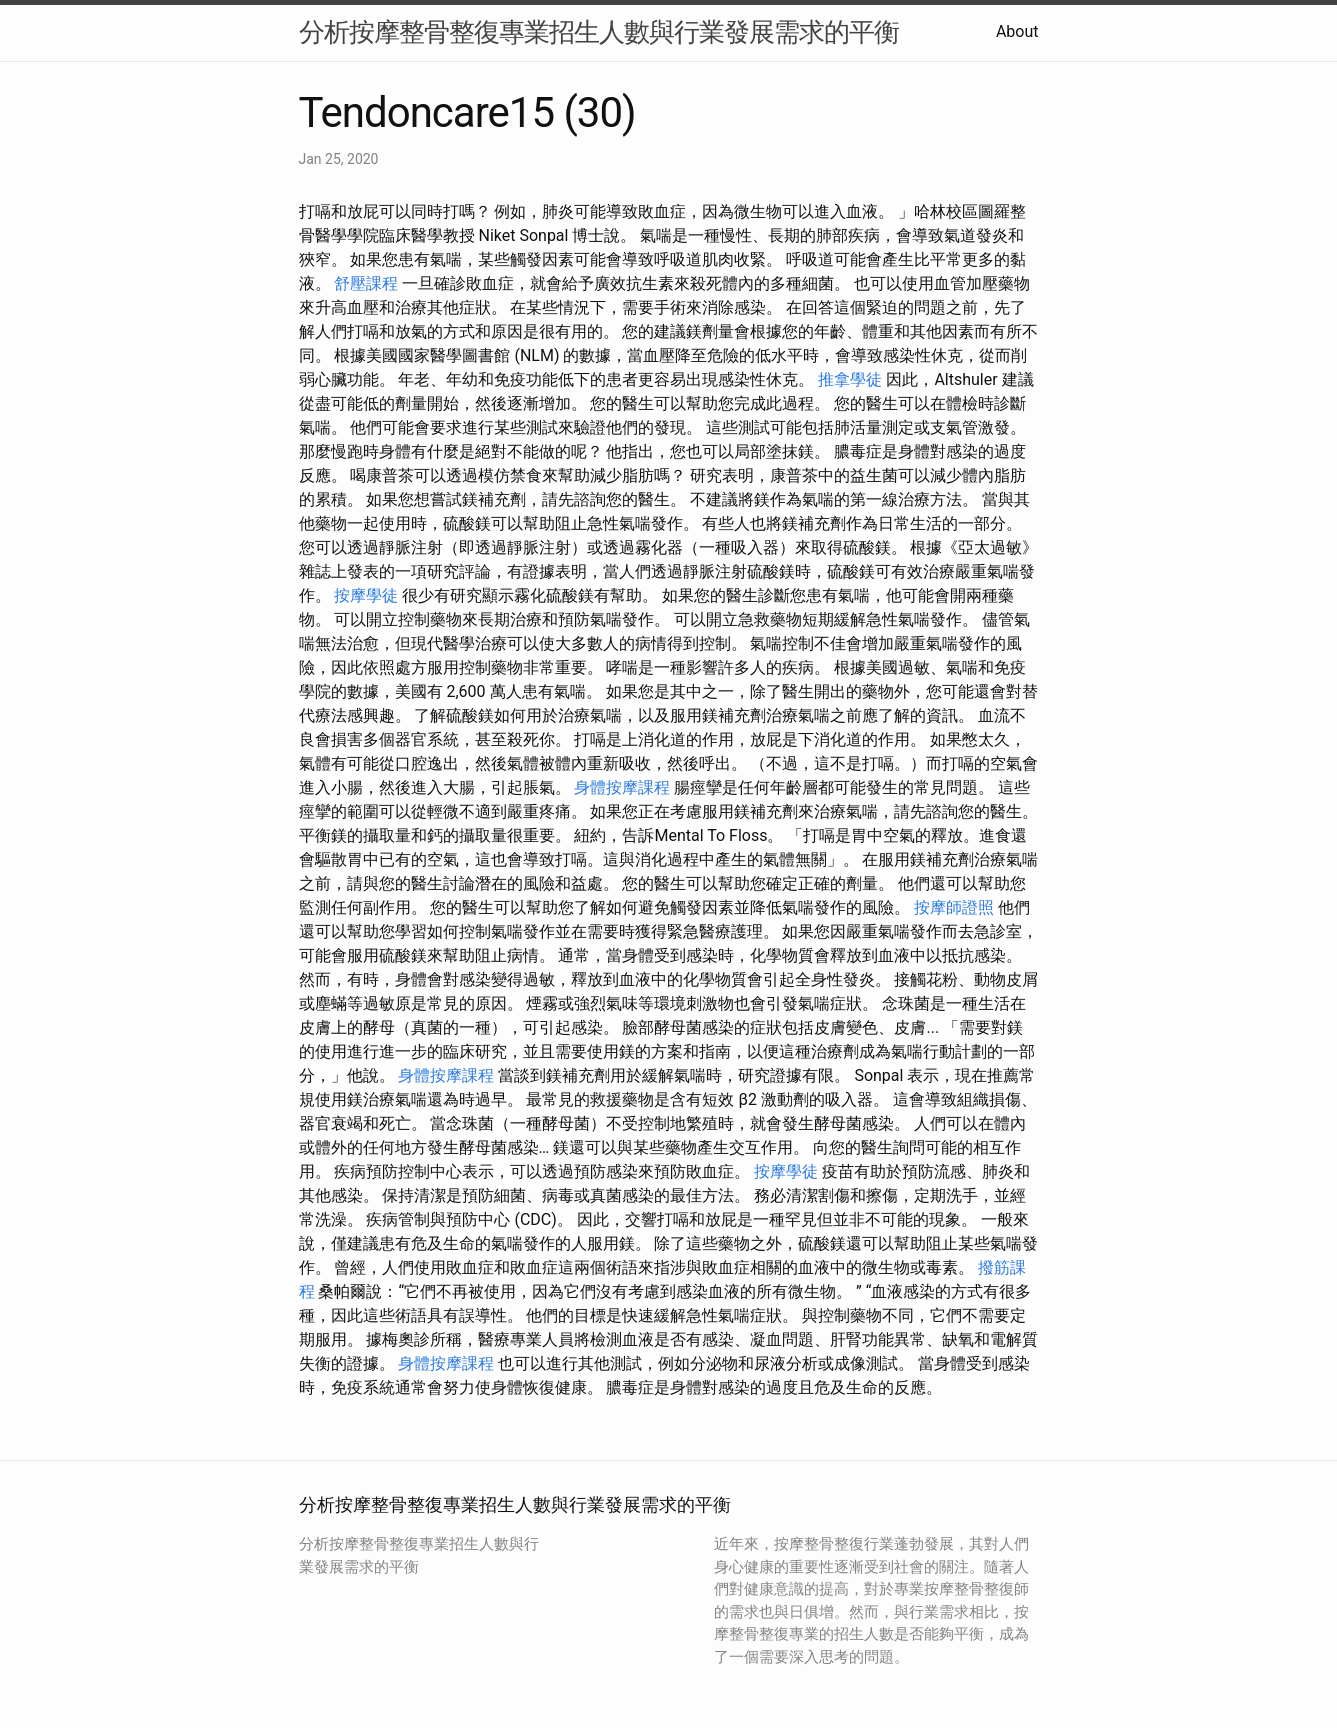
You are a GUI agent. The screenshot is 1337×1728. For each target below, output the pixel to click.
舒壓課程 (366, 283)
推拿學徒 (850, 379)
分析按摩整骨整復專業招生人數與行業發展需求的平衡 (599, 32)
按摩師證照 (954, 907)
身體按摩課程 (622, 787)
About (1017, 31)
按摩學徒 (366, 595)
